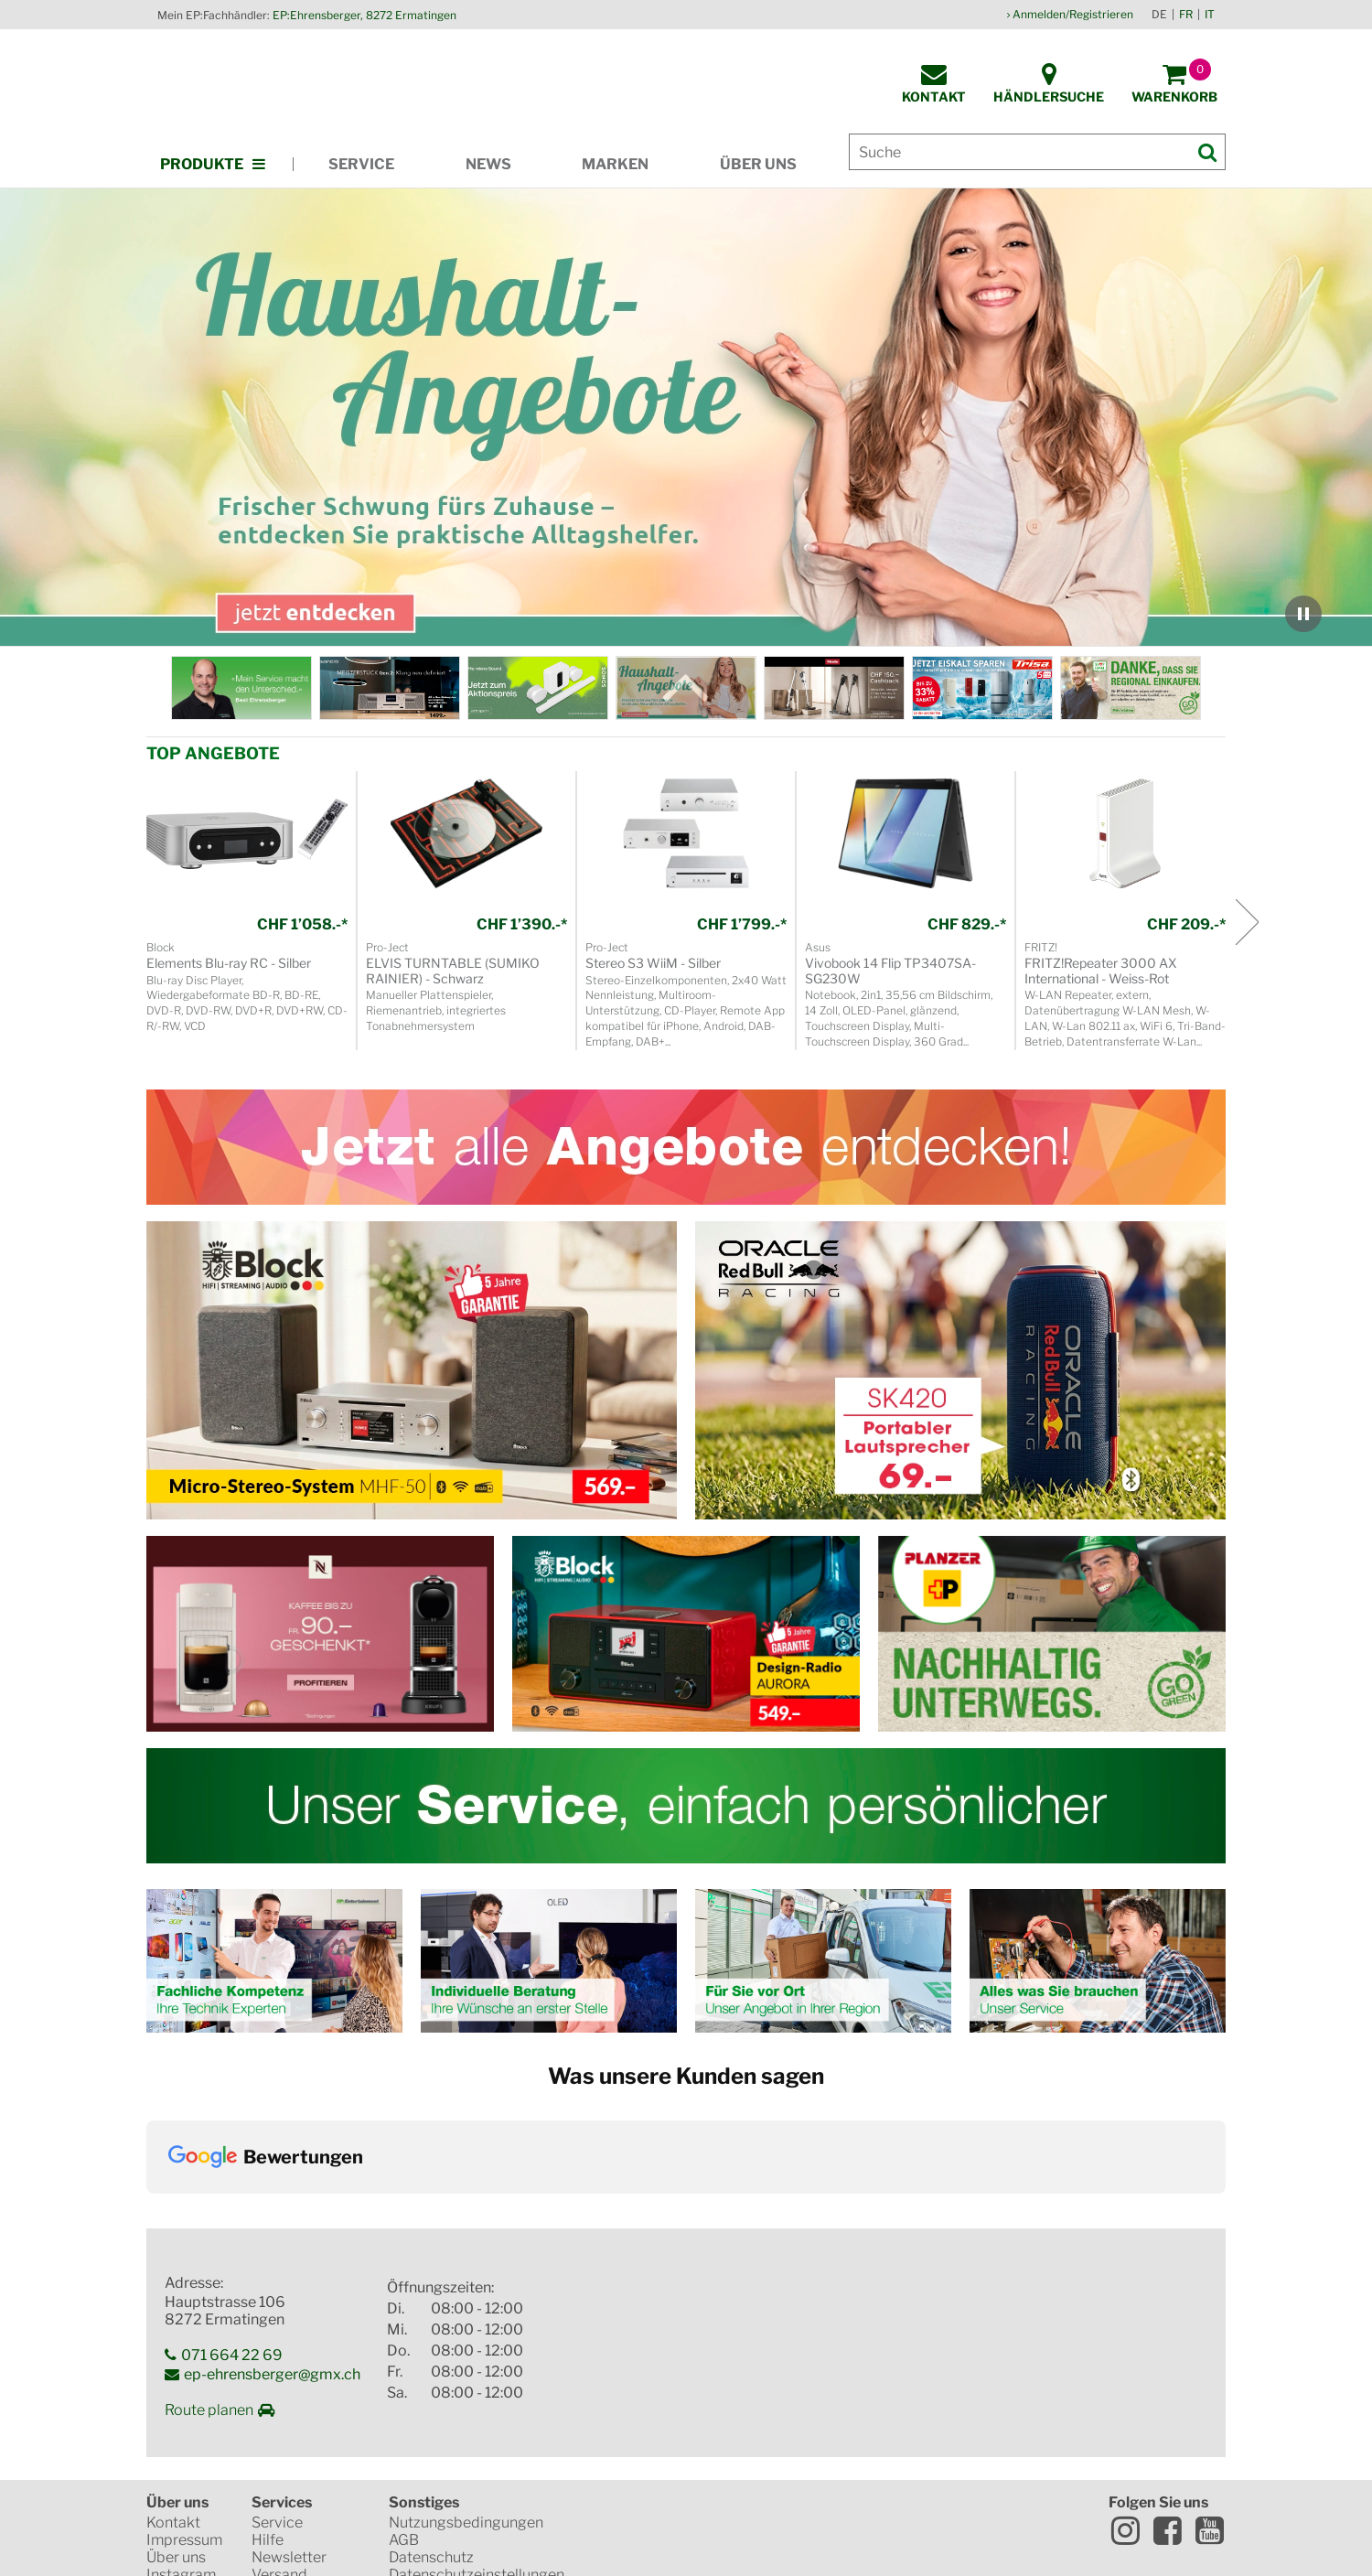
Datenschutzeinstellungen (476, 2396)
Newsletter (289, 2379)
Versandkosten (621, 2542)
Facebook (1167, 2351)
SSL (634, 2343)
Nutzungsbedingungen (466, 2344)
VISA (754, 2407)
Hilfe (268, 2361)
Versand (279, 2396)
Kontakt (173, 2344)
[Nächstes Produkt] (1246, 922)
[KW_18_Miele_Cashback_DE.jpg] (834, 688)
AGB (404, 2361)
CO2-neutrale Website (687, 2471)
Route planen (209, 2230)
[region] (686, 417)
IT (1210, 14)
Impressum (184, 2361)
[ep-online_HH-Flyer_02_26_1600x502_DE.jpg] (686, 688)
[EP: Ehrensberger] (241, 688)
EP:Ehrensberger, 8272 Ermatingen (364, 15)
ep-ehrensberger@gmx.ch (272, 2195)
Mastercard (636, 2407)
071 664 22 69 (232, 2175)
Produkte (201, 164)
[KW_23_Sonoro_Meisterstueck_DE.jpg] (389, 688)
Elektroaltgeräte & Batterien (451, 2422)
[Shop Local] (1130, 688)
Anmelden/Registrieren (1073, 14)
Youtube (1209, 2351)
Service (361, 164)
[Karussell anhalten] (1303, 614)
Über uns (758, 164)
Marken (615, 164)
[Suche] (1037, 152)
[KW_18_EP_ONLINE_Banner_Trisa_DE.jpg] (982, 688)
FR (1186, 14)
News (488, 164)
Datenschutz (431, 2379)
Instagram (181, 2396)
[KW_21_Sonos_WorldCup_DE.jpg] (537, 688)
